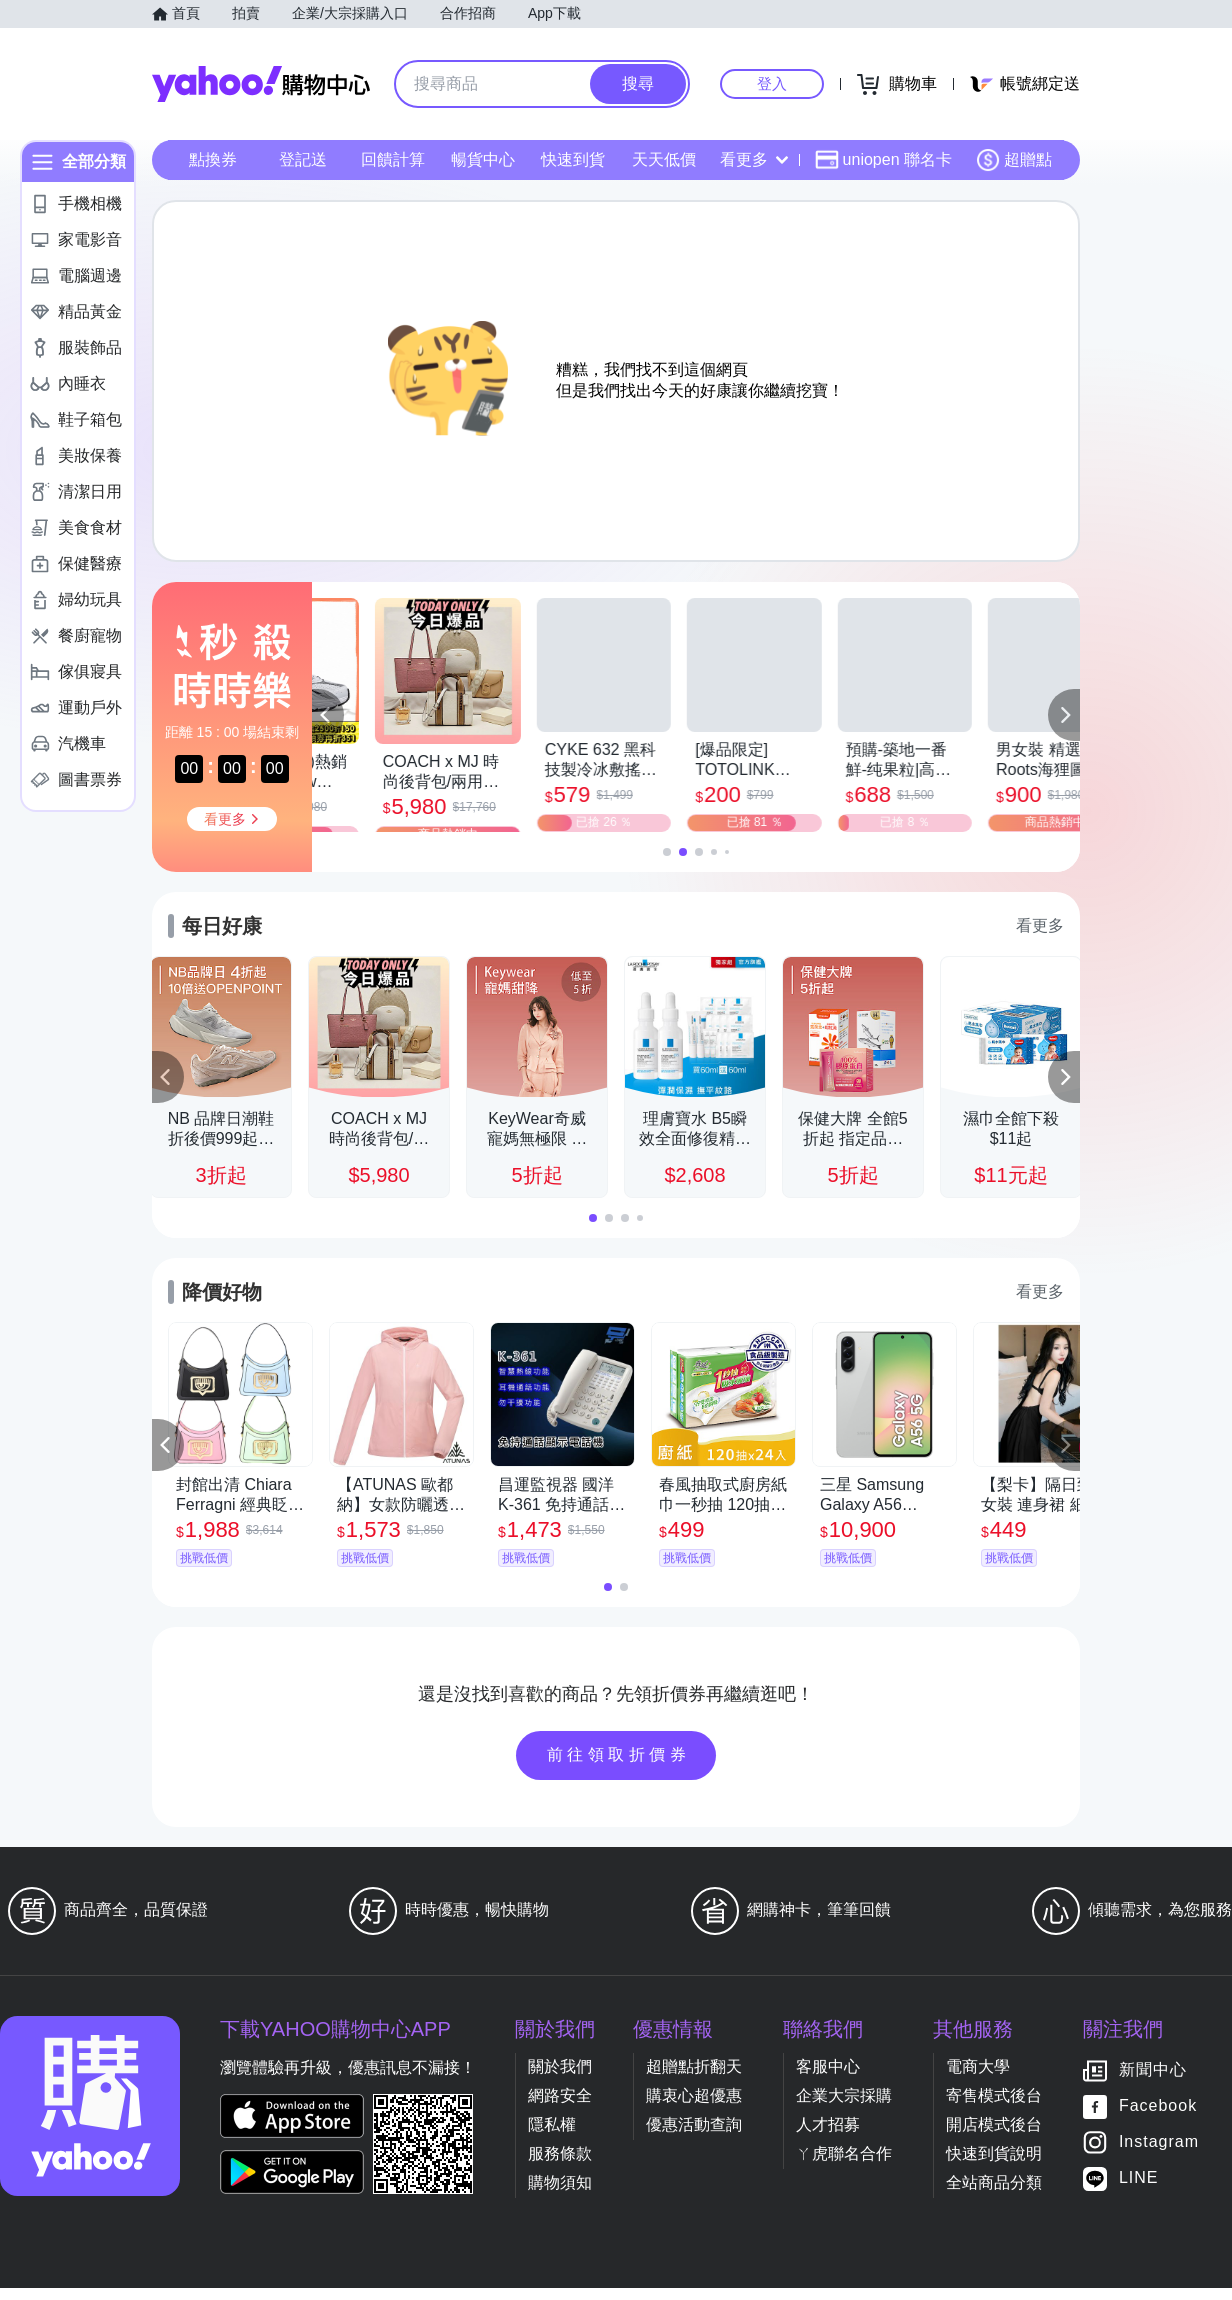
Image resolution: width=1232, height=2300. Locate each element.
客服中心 (828, 2078)
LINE (1139, 2189)
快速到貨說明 (994, 2165)
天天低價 (664, 159)
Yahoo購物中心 (261, 84)
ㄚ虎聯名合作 (844, 2165)
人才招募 (828, 2136)
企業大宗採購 (844, 2107)
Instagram (1159, 2153)
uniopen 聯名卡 (883, 160)
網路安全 (560, 2107)
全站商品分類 (994, 2194)
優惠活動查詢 (694, 2136)
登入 (772, 83)
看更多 (754, 159)
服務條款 (560, 2165)
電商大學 (978, 2078)
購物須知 (560, 2194)
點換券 (213, 159)
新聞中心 (1153, 2081)
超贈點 (1014, 160)
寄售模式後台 (994, 2107)
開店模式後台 (994, 2136)
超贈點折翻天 (694, 2078)
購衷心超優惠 (694, 2107)
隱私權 (552, 2136)
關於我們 (560, 2078)
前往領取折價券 (619, 1766)
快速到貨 (573, 159)
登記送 (303, 159)
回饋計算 (393, 159)
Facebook (1158, 2117)
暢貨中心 (483, 159)
